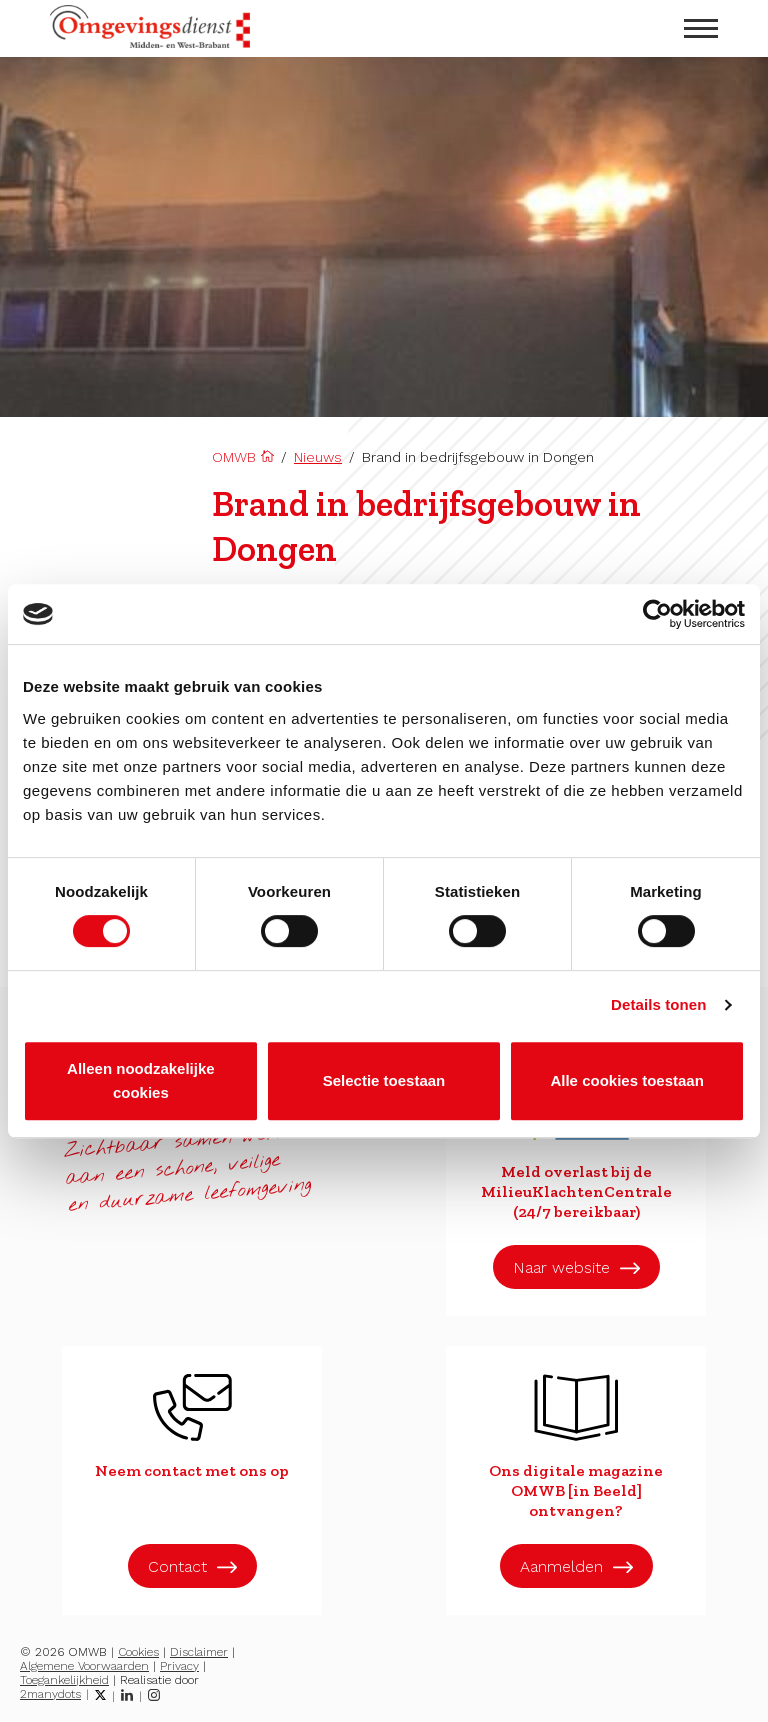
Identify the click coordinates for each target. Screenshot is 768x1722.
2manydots (50, 1694)
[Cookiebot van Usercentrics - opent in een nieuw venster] (657, 614)
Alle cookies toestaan (626, 1080)
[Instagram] (154, 1695)
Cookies (138, 1652)
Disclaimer (199, 1652)
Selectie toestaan (384, 1080)
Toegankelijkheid (64, 1680)
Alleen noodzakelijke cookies (141, 1080)
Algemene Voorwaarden (84, 1666)
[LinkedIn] (127, 1695)
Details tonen (658, 1004)
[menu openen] (701, 28)
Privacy (179, 1666)
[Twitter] (100, 1695)
